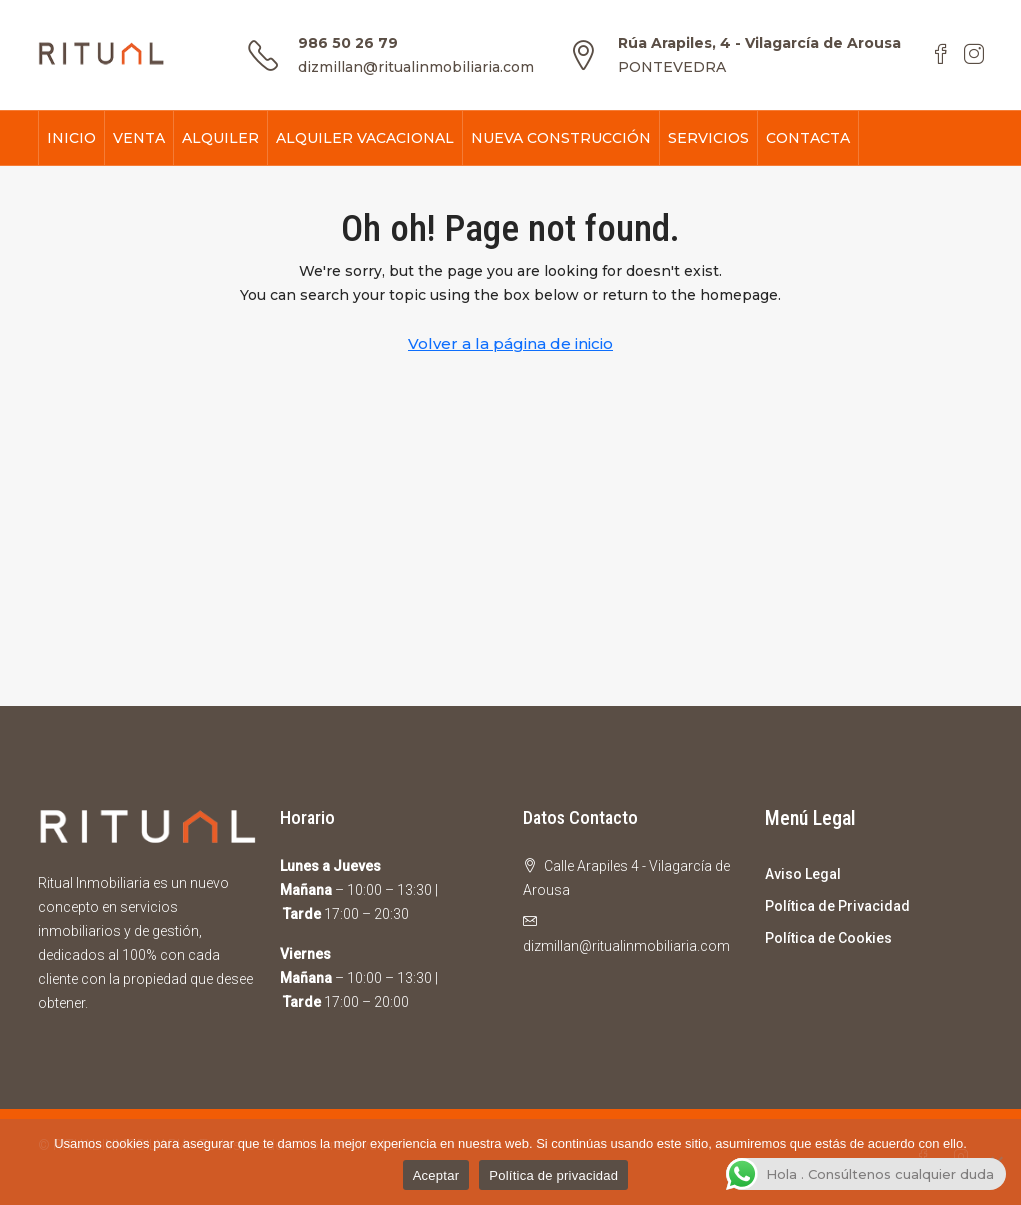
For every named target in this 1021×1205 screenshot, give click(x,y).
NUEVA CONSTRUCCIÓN (561, 138)
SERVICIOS (708, 138)
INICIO (71, 138)
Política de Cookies (828, 938)
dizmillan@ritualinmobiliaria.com (416, 67)
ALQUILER (220, 138)
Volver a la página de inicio (510, 343)
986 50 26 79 (348, 43)
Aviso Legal (803, 874)
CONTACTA (808, 138)
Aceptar (436, 1175)
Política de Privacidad (837, 906)
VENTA (139, 138)
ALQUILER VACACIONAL (365, 138)
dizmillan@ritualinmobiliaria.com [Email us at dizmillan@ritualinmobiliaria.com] (626, 946)
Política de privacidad (553, 1175)
